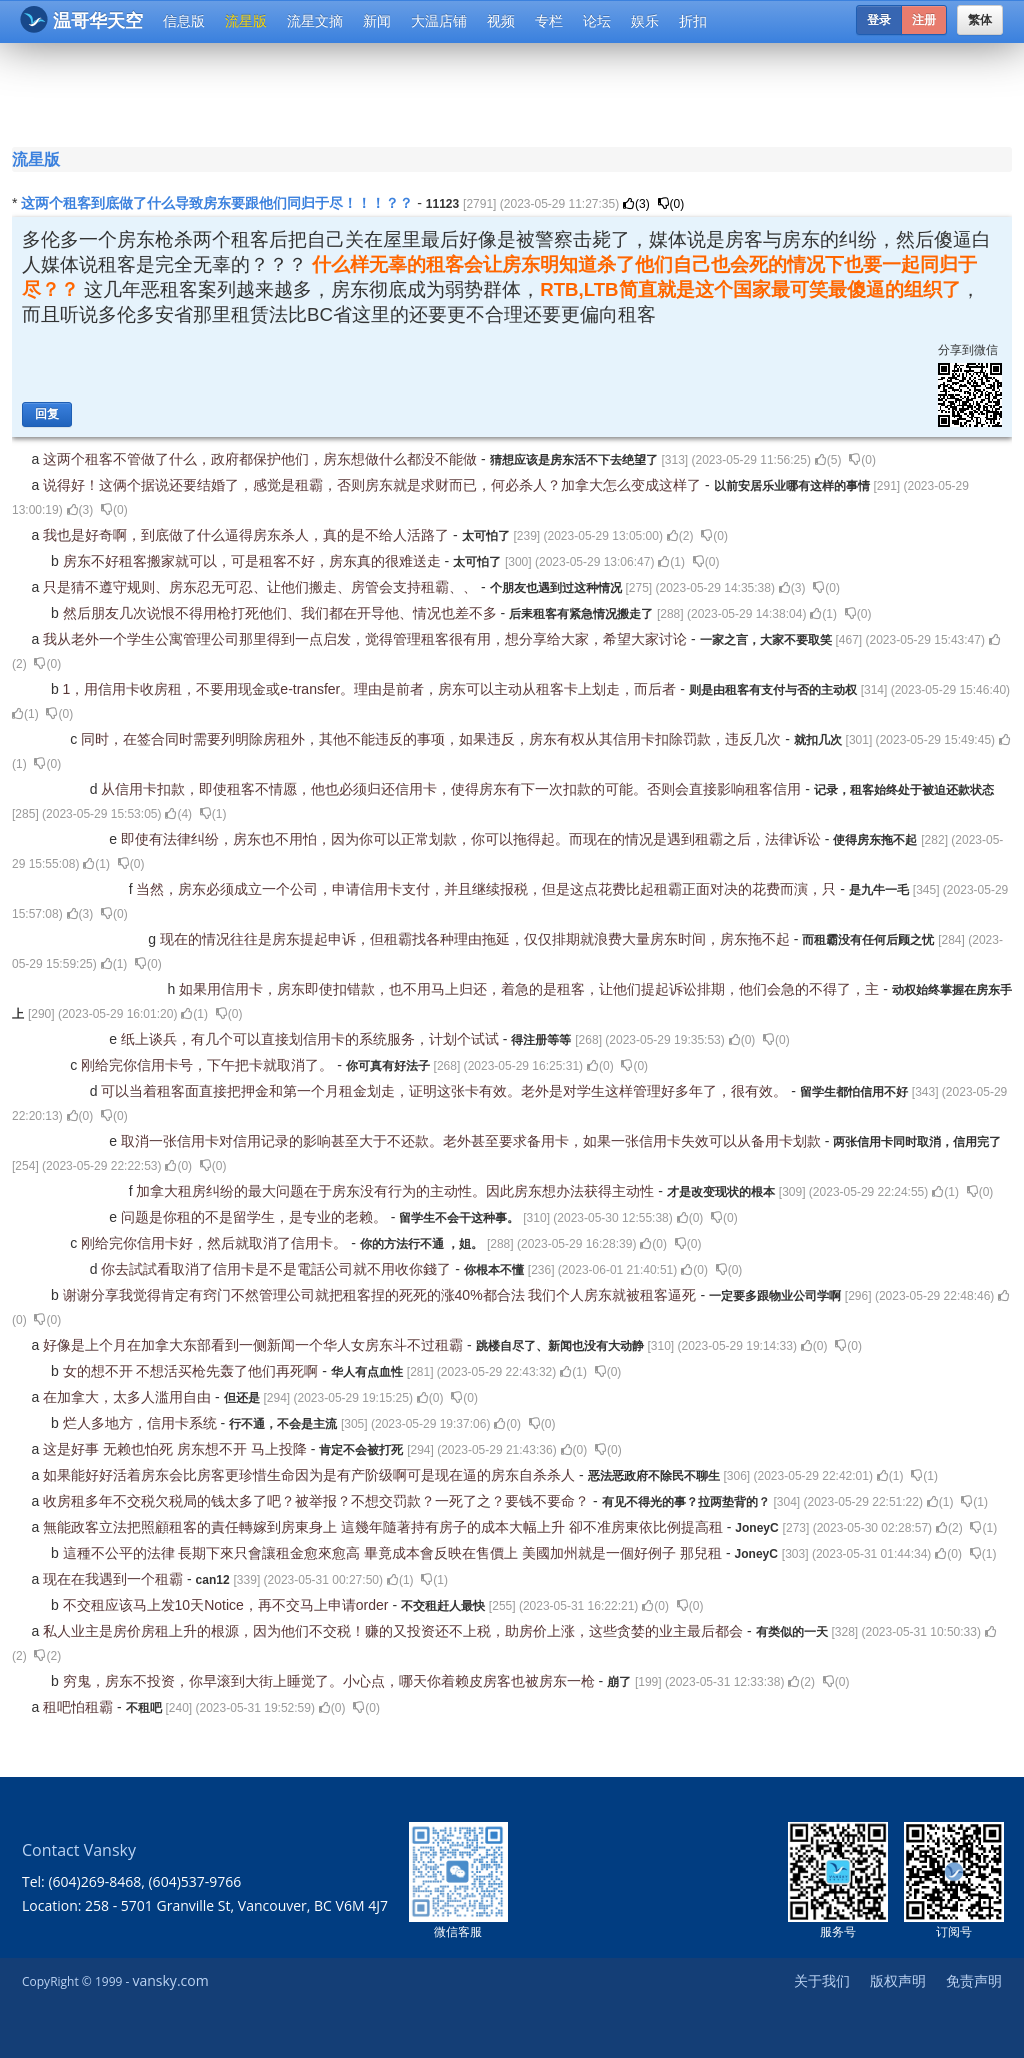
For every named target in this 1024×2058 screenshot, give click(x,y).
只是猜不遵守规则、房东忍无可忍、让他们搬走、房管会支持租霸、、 (262, 587)
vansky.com (170, 1980)
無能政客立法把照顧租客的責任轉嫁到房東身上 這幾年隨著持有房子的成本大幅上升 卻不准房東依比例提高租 (385, 1527)
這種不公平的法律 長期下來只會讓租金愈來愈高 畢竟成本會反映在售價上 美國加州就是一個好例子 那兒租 (394, 1553)
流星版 (246, 21)
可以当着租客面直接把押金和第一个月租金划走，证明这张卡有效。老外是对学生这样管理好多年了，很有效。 (446, 1091)
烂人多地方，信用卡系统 (142, 1423)
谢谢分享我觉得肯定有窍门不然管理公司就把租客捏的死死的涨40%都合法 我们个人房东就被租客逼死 (382, 1295)
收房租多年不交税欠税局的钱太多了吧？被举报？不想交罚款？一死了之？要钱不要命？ (318, 1501)
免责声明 (974, 1980)
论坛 (597, 21)
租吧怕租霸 (80, 1707)
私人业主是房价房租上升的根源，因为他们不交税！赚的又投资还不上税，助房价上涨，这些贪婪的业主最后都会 (395, 1631)
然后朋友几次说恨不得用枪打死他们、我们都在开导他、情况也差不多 (282, 613)
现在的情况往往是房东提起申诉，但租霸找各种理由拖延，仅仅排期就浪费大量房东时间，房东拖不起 (477, 939)
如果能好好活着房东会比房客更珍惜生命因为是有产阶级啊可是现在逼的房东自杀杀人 (311, 1475)
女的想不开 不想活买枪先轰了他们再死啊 (193, 1371)
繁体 (980, 20)
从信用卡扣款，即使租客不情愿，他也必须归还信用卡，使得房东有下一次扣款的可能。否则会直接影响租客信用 (453, 789)
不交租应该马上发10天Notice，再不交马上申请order (228, 1605)
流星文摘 (315, 21)
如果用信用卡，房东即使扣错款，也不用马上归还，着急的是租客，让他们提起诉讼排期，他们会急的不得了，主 (531, 989)
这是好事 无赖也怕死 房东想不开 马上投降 (177, 1449)
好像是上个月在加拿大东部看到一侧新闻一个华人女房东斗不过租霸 (255, 1345)
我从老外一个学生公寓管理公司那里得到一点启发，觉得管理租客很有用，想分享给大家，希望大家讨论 (367, 639)
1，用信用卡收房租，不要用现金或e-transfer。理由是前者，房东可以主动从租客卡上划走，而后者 (372, 689)
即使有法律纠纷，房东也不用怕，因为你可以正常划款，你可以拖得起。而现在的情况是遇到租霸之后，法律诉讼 (473, 839)
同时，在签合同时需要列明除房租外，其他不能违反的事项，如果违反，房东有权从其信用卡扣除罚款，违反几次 (433, 739)
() (636, 204)
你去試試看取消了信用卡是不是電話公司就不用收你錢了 (278, 1269)
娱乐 (645, 21)
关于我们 (822, 1980)
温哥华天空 (81, 19)
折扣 (693, 21)
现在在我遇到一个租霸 (115, 1579)
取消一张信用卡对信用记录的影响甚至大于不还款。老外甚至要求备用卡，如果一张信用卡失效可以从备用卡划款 (473, 1141)
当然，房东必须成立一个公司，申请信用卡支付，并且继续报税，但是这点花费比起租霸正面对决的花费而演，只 (488, 889)
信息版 (184, 21)
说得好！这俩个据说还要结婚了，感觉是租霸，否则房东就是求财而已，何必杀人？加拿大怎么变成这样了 (374, 485)
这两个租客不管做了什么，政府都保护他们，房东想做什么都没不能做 (262, 459)
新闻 (377, 21)
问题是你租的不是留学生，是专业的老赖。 (256, 1217)
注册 (924, 20)
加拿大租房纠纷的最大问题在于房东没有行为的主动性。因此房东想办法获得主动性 (397, 1191)
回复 (47, 414)
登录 (879, 20)
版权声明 (898, 1980)
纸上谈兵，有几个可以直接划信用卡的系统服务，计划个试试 (312, 1039)
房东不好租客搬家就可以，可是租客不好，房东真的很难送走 (254, 561)
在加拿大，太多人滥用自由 (129, 1397)
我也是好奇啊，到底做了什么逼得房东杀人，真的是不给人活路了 (248, 535)
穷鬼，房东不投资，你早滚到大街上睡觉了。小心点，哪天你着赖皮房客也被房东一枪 (331, 1681)
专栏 (549, 21)
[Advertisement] (516, 92)
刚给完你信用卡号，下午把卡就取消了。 (209, 1065)
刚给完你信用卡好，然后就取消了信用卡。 (216, 1243)
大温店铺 (439, 21)
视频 (501, 21)
